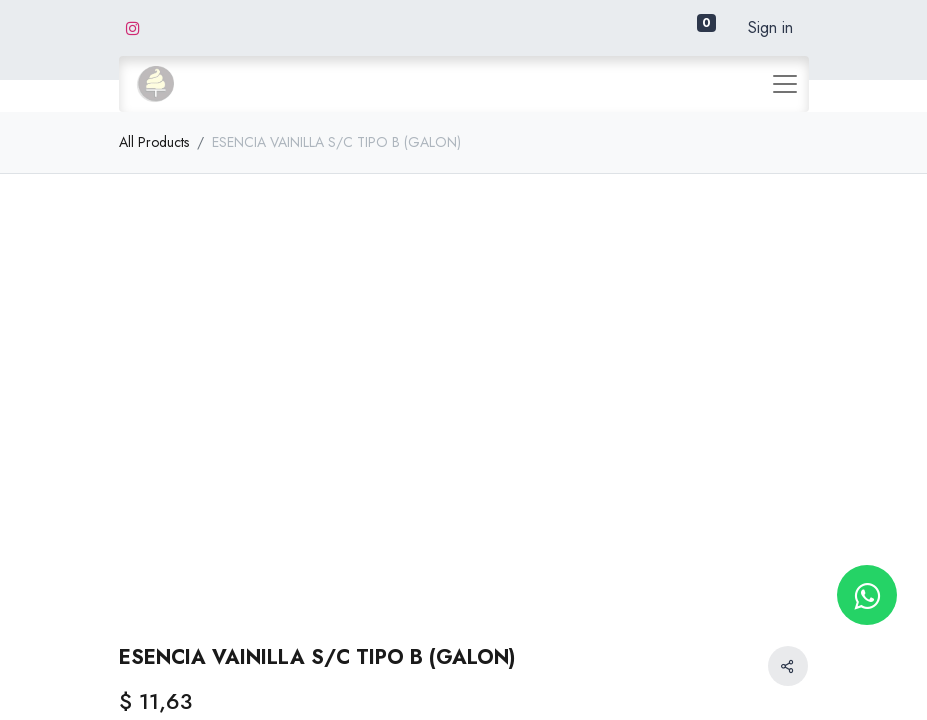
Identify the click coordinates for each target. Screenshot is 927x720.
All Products (154, 142)
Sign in (770, 27)
